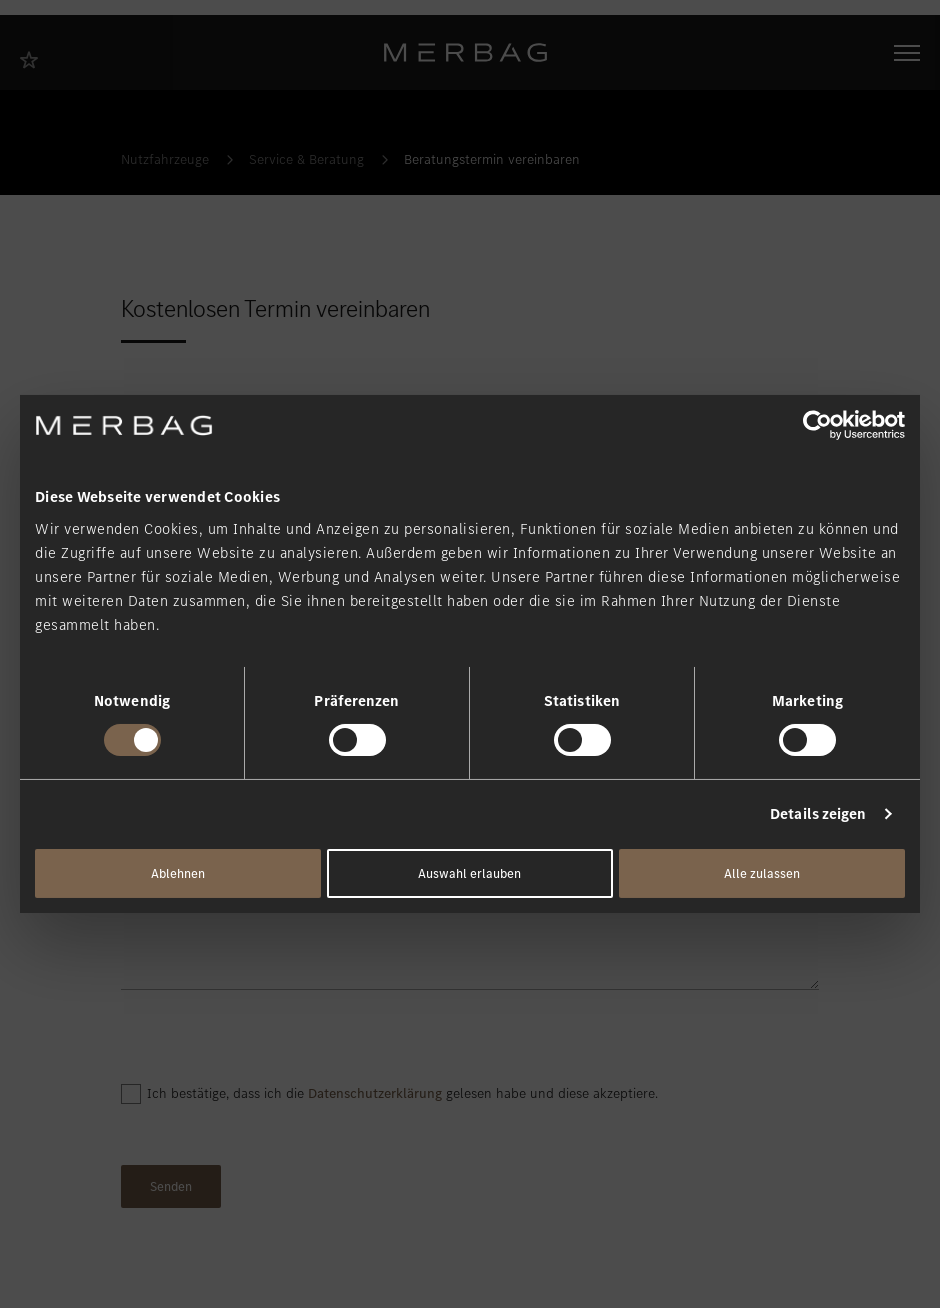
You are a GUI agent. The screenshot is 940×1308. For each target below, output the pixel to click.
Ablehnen (178, 873)
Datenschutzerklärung (375, 1093)
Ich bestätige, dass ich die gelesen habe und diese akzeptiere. (402, 1093)
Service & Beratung (306, 159)
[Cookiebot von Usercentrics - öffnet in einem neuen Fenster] (817, 425)
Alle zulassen (762, 873)
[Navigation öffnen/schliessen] (907, 53)
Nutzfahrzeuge (165, 159)
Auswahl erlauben (469, 873)
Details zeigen (818, 814)
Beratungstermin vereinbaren (492, 159)
